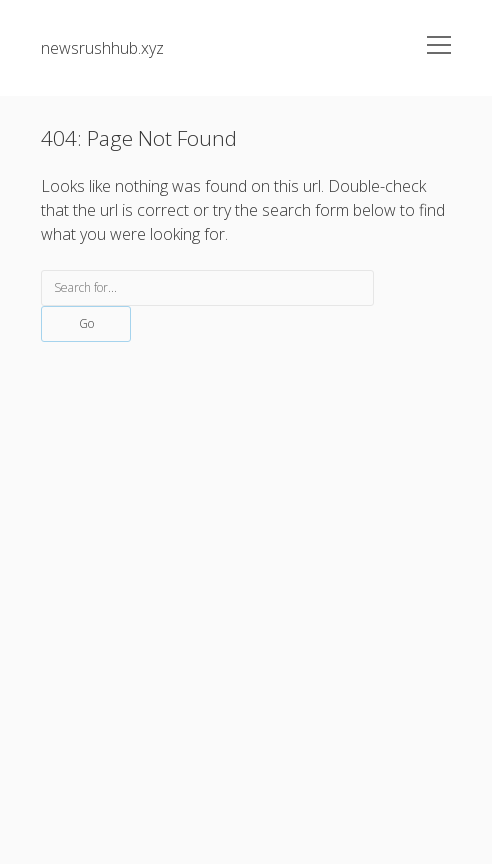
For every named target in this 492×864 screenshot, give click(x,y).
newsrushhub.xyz (102, 48)
